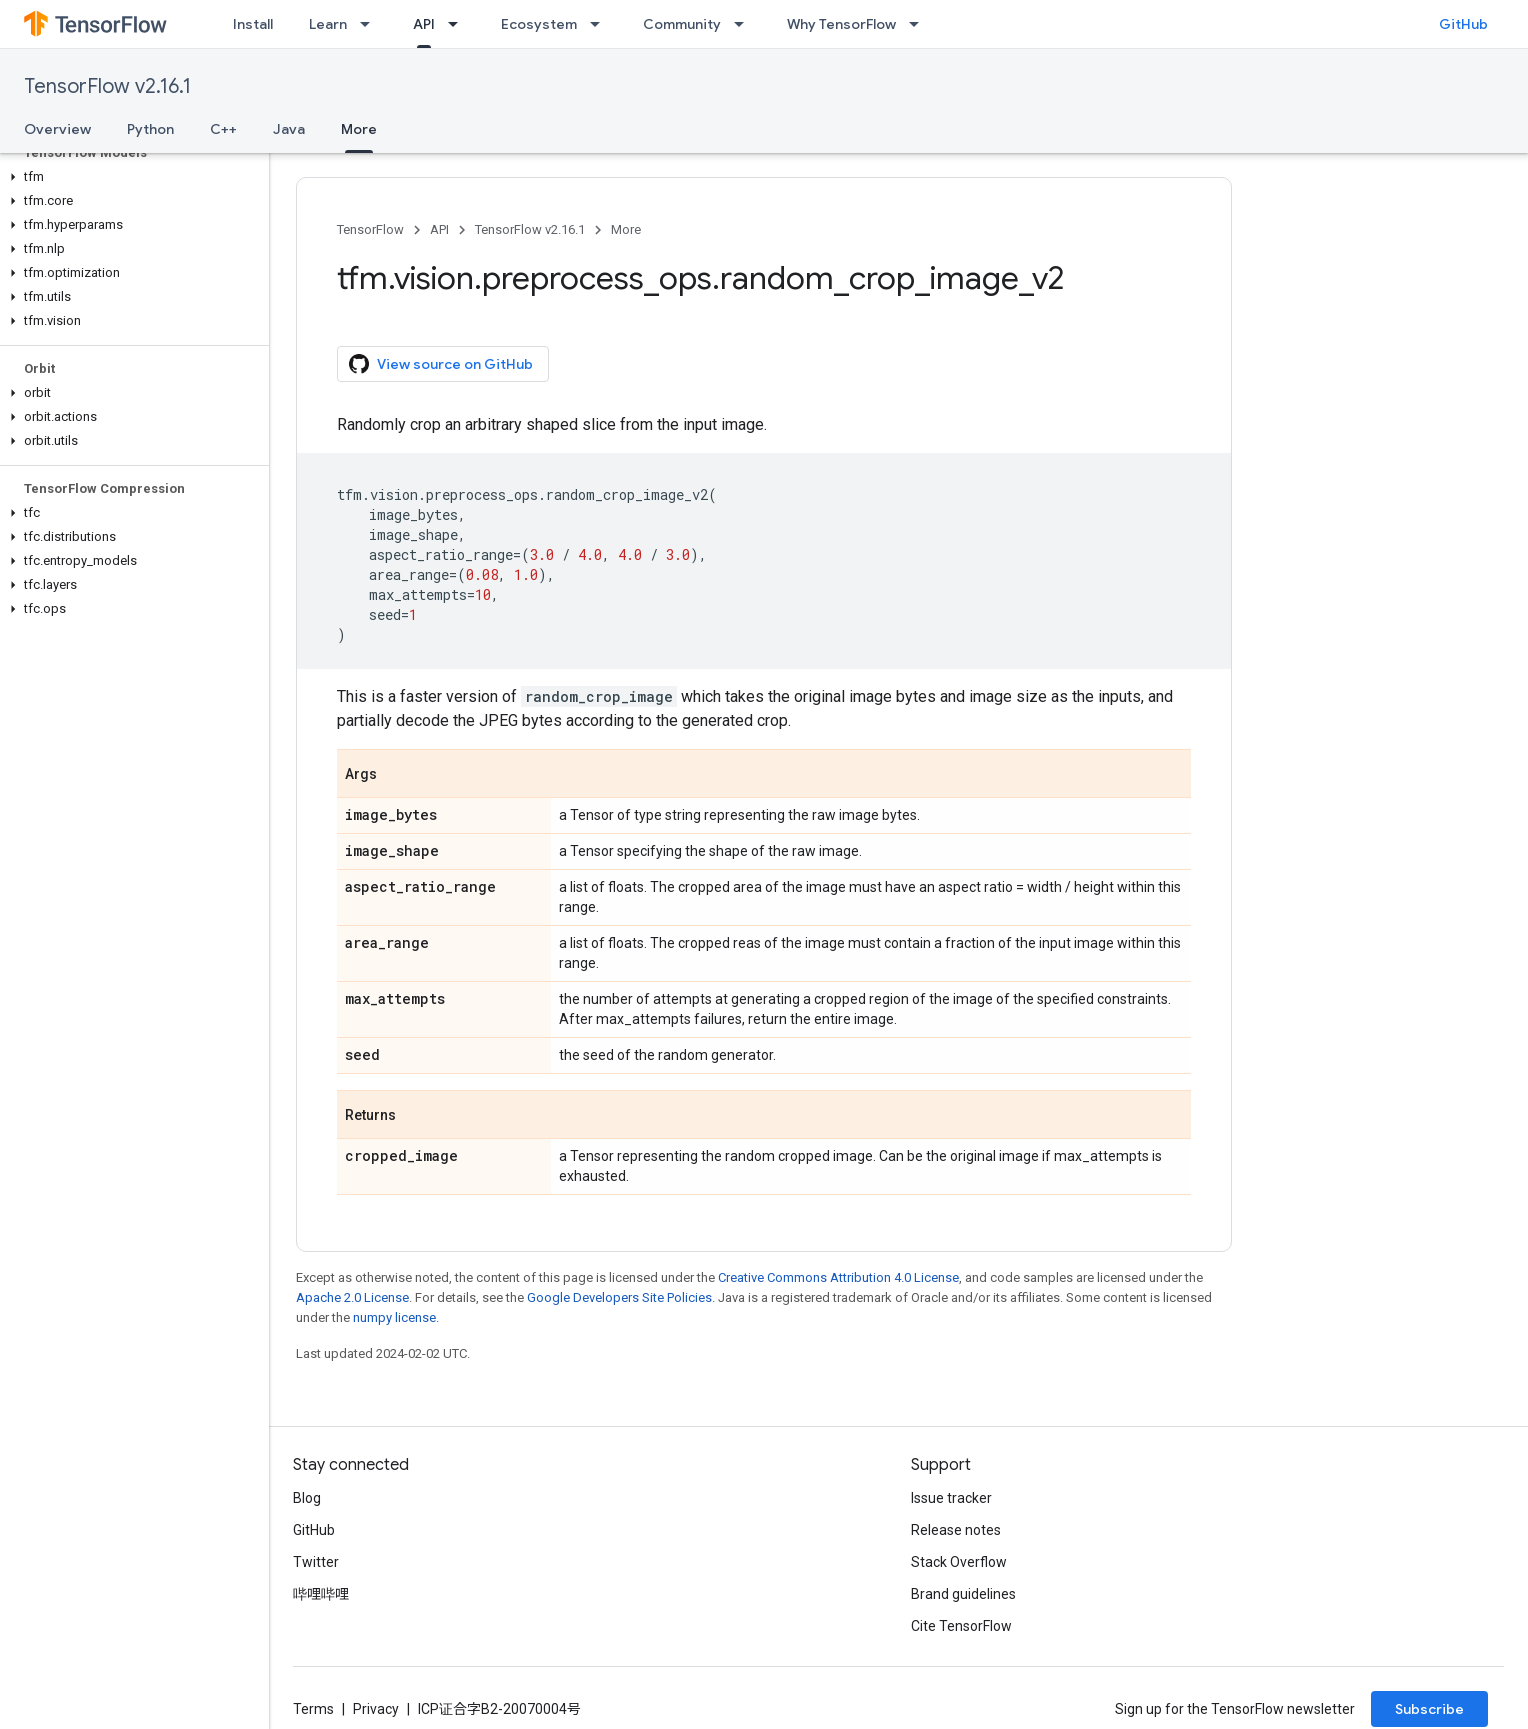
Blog (307, 1498)
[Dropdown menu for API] (459, 24)
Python (150, 129)
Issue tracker (951, 1498)
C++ (223, 129)
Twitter (316, 1562)
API (439, 229)
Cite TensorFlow (961, 1626)
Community (682, 24)
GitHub (1463, 24)
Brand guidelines (963, 1594)
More (626, 229)
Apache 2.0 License (352, 1297)
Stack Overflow (959, 1562)
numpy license (394, 1317)
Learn (328, 24)
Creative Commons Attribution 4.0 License (838, 1277)
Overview (57, 129)
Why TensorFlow (841, 24)
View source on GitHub (441, 364)
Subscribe (1429, 1709)
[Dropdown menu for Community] (745, 24)
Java (289, 129)
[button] (130, 177)
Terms (313, 1709)
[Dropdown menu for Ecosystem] (601, 24)
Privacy (376, 1709)
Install (253, 24)
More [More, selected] (359, 129)
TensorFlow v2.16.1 (107, 86)
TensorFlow (370, 229)
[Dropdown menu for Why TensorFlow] (920, 24)
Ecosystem (539, 24)
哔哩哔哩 (321, 1594)
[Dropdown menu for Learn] (371, 24)
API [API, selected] (424, 24)
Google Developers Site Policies (619, 1297)
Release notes (956, 1530)
